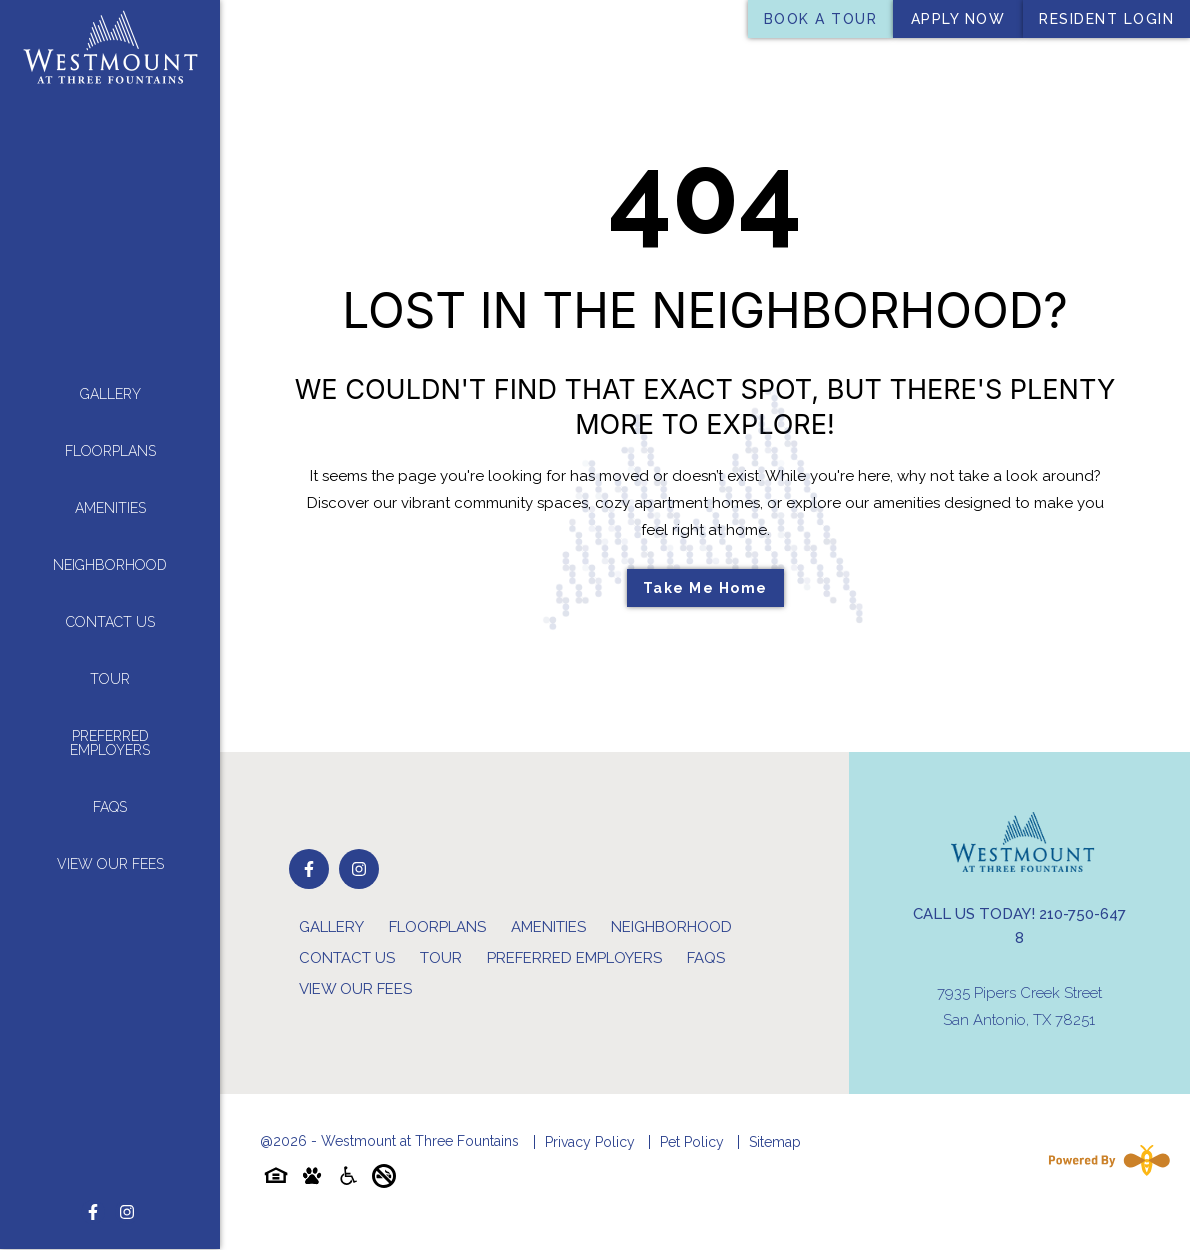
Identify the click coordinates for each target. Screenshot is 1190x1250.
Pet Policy (692, 1142)
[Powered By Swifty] (1105, 1160)
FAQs (110, 801)
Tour (110, 673)
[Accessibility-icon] (348, 1179)
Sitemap (775, 1142)
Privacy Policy (590, 1142)
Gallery (110, 388)
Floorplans (110, 445)
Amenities (110, 502)
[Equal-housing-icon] (276, 1179)
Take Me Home (705, 588)
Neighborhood (110, 559)
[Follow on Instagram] (127, 1200)
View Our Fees (110, 858)
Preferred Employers (110, 737)
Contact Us (110, 616)
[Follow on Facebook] (93, 1200)
